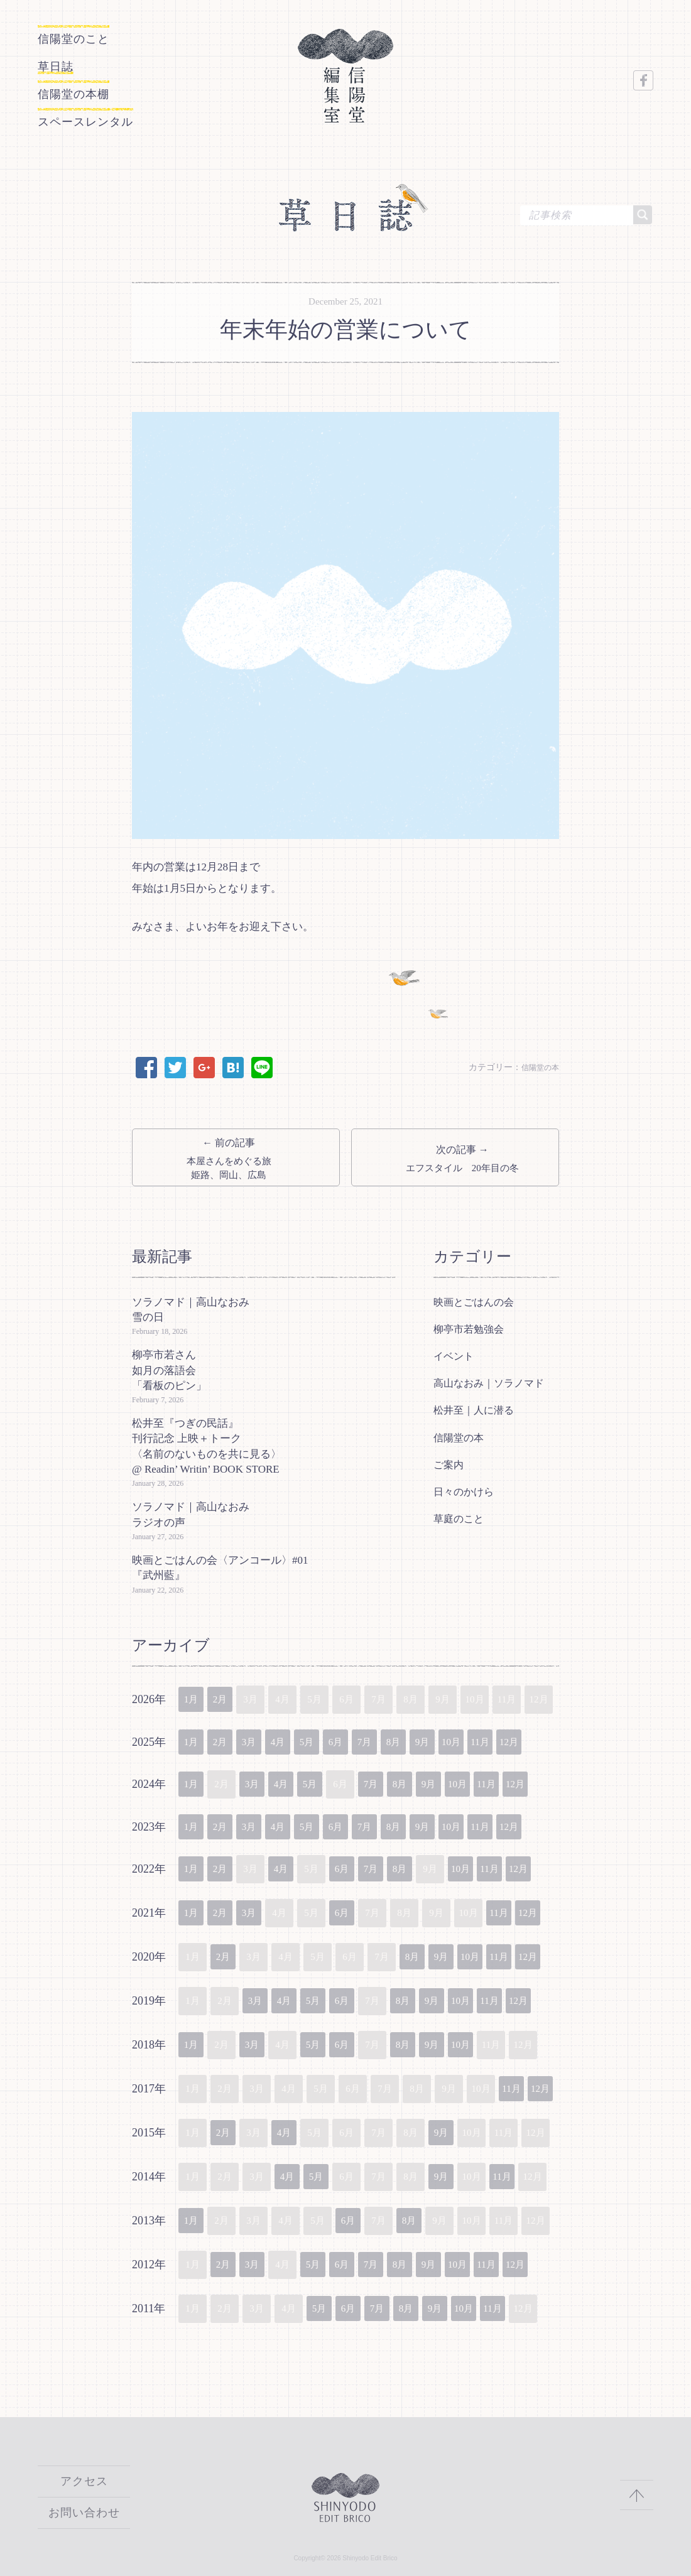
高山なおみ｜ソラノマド (488, 1379)
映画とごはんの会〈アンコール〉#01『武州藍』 (220, 1564)
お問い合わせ (84, 2513)
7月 (385, 1739)
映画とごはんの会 (473, 1298)
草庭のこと (458, 1515)
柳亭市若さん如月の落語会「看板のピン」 (169, 1366)
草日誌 (64, 63)
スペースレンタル (110, 111)
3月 (256, 1739)
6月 (353, 1739)
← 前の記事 (236, 1152)
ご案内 (448, 1461)
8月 (417, 1739)
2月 (224, 1696)
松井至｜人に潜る (473, 1406)
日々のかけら (463, 1488)
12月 (545, 1739)
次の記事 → (455, 1152)
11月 (513, 1739)
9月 (449, 1739)
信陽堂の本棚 (90, 87)
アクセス (84, 2482)
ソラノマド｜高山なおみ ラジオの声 (196, 1510)
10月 (481, 1739)
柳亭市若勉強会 (468, 1325)
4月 (288, 1739)
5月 (320, 1739)
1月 (192, 1696)
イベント (453, 1352)
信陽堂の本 (537, 1057)
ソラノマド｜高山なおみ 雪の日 (196, 1305)
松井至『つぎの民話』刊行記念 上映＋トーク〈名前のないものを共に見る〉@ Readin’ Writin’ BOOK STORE (206, 1442)
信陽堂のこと (70, 39)
